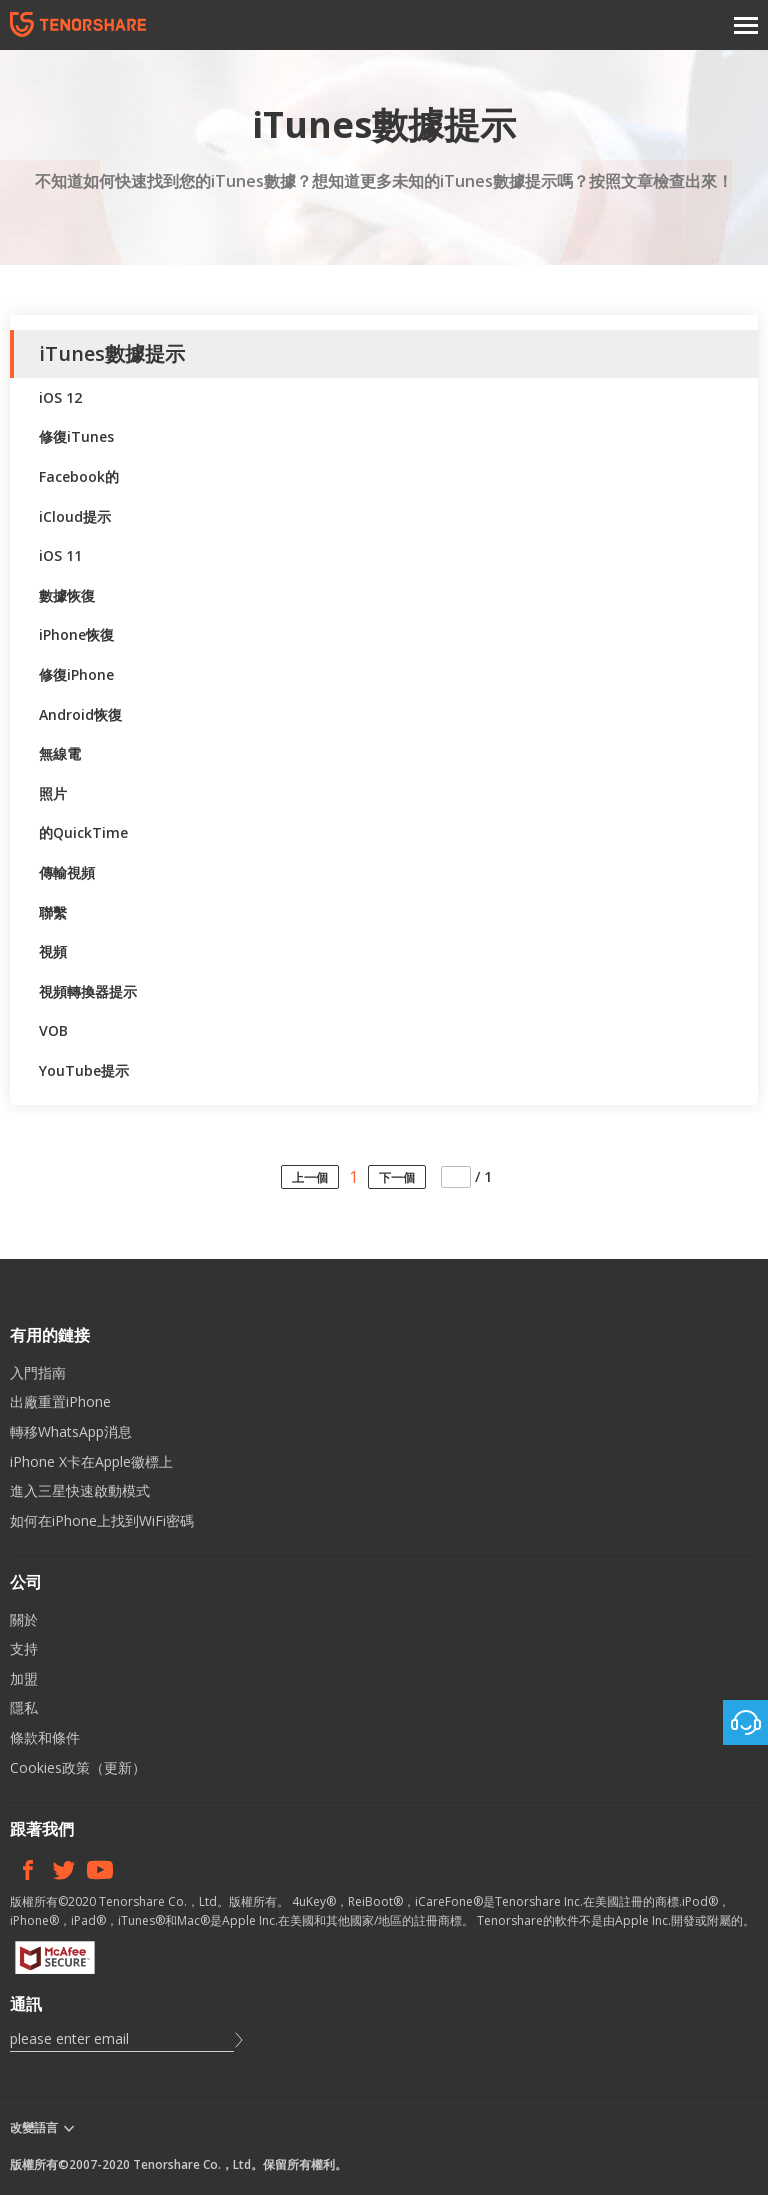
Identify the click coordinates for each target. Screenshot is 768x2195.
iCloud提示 (75, 516)
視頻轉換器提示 (88, 991)
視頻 (53, 951)
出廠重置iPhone (60, 1401)
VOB (53, 1030)
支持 (24, 1648)
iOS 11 (60, 555)
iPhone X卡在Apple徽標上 (91, 1461)
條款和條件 (45, 1737)
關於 (24, 1619)
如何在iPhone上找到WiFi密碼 (102, 1520)
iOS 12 (60, 397)
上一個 (310, 1177)
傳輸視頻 (67, 872)
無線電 (60, 753)
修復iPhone (76, 674)
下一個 (397, 1177)
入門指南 (38, 1372)
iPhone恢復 (76, 634)
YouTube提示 (84, 1070)
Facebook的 (79, 476)
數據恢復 (67, 595)
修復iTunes (76, 436)
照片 (53, 793)
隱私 (24, 1707)
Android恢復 (80, 714)
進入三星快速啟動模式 (80, 1490)
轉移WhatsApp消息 (71, 1431)
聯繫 (53, 912)
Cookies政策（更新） (78, 1767)
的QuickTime (83, 832)
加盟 (24, 1678)
